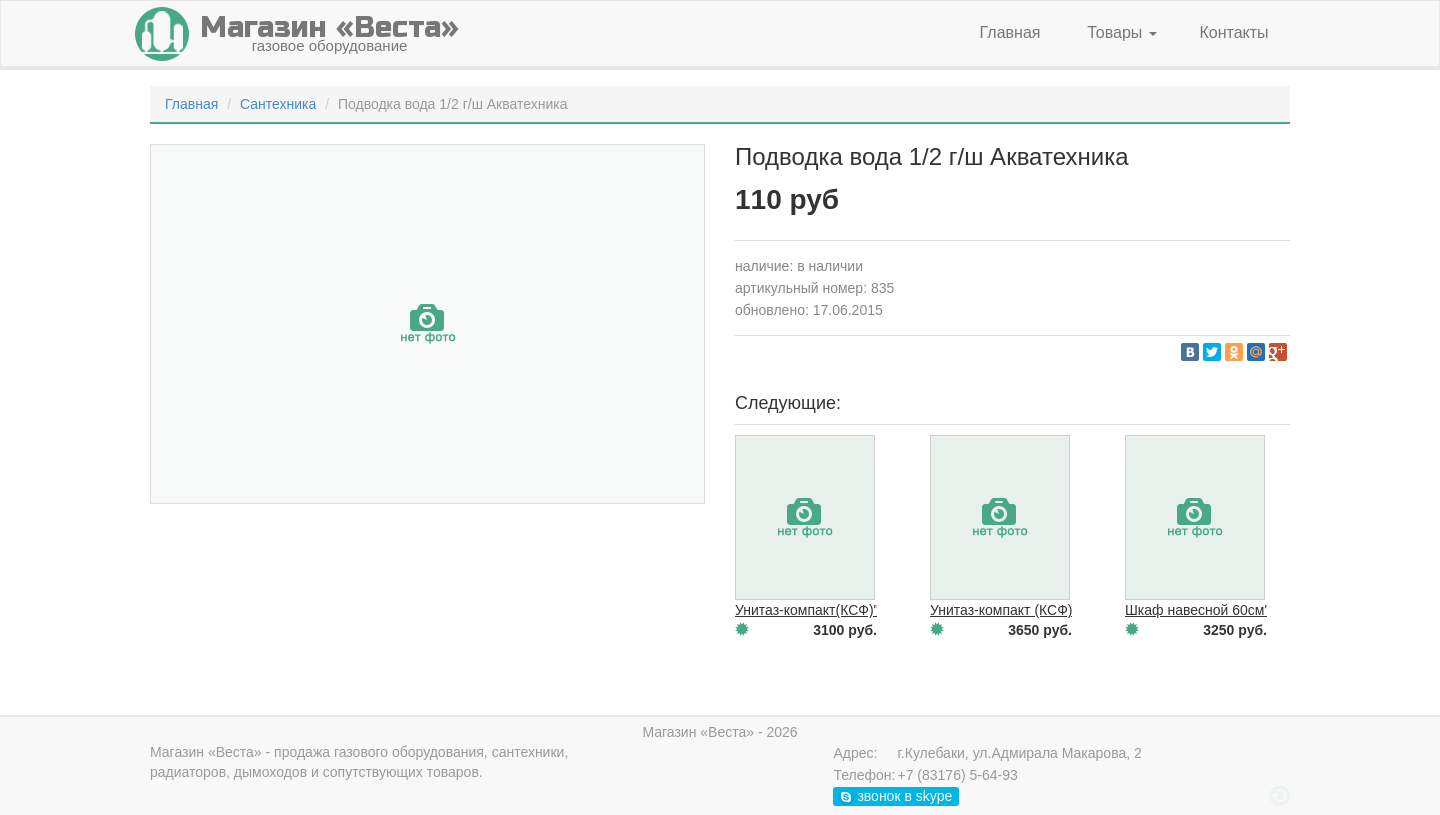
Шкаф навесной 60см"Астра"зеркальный (1257, 610)
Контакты (1233, 32)
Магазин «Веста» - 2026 (719, 732)
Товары (1121, 32)
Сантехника (278, 104)
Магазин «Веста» (206, 752)
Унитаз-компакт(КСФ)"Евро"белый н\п (857, 610)
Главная (1010, 32)
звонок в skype (895, 796)
